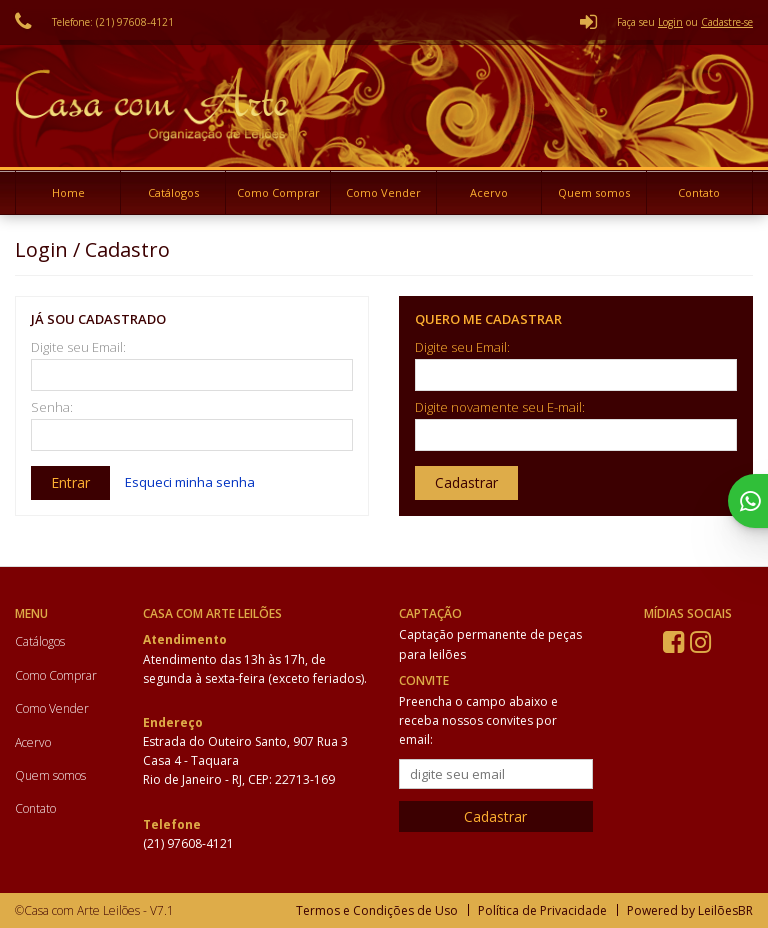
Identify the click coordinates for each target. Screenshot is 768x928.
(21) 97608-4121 (188, 843)
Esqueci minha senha (190, 482)
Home (68, 192)
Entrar (70, 482)
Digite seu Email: (78, 347)
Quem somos (594, 192)
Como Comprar (278, 192)
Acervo (489, 192)
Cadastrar (466, 482)
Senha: (52, 407)
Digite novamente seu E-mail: (500, 407)
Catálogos (173, 192)
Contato (699, 192)
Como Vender (383, 192)
